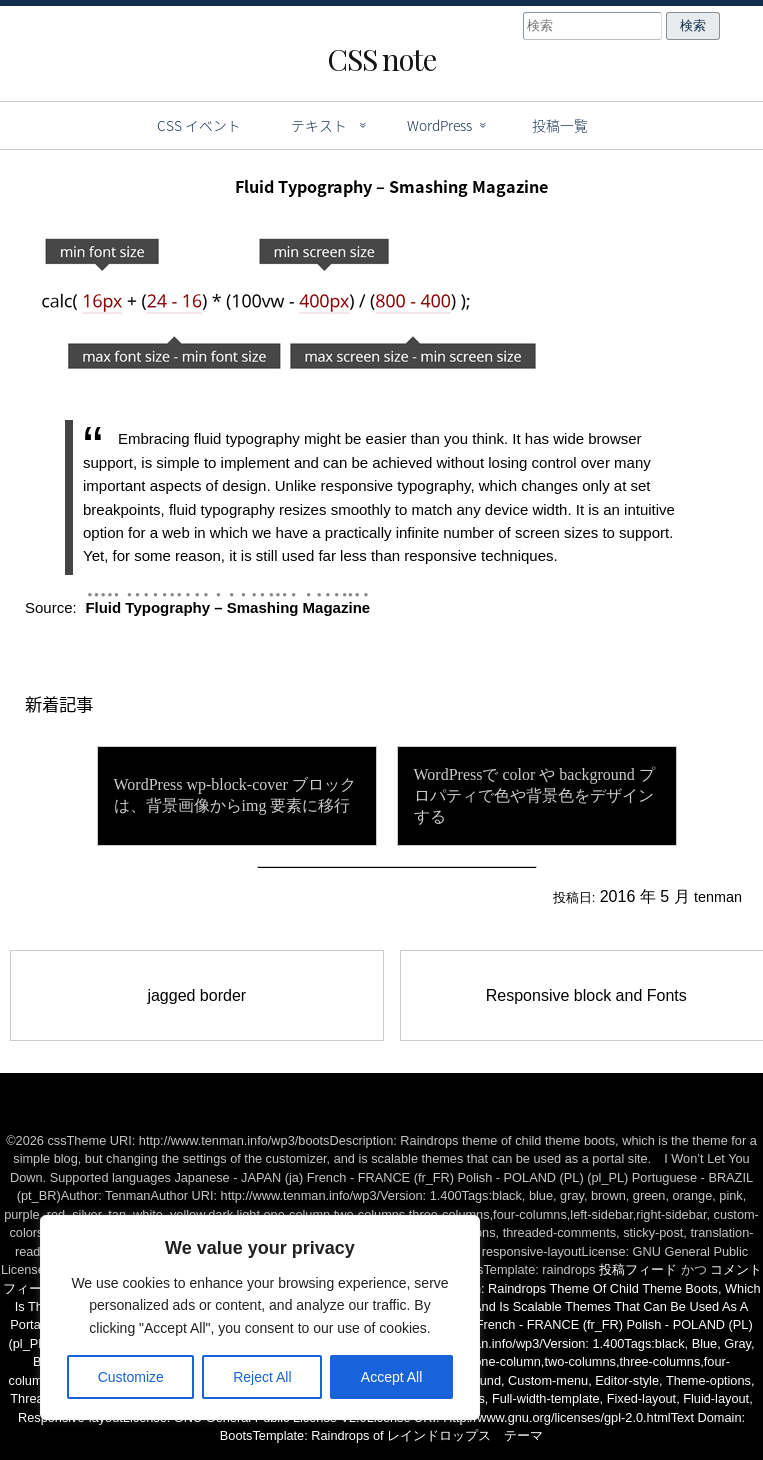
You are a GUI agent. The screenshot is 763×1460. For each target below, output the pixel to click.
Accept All (391, 1377)
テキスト (319, 125)
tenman (718, 897)
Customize (131, 1377)
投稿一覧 (560, 125)
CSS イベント (199, 125)
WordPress (439, 125)
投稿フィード (638, 1269)
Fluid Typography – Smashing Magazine (227, 607)
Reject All (262, 1377)
